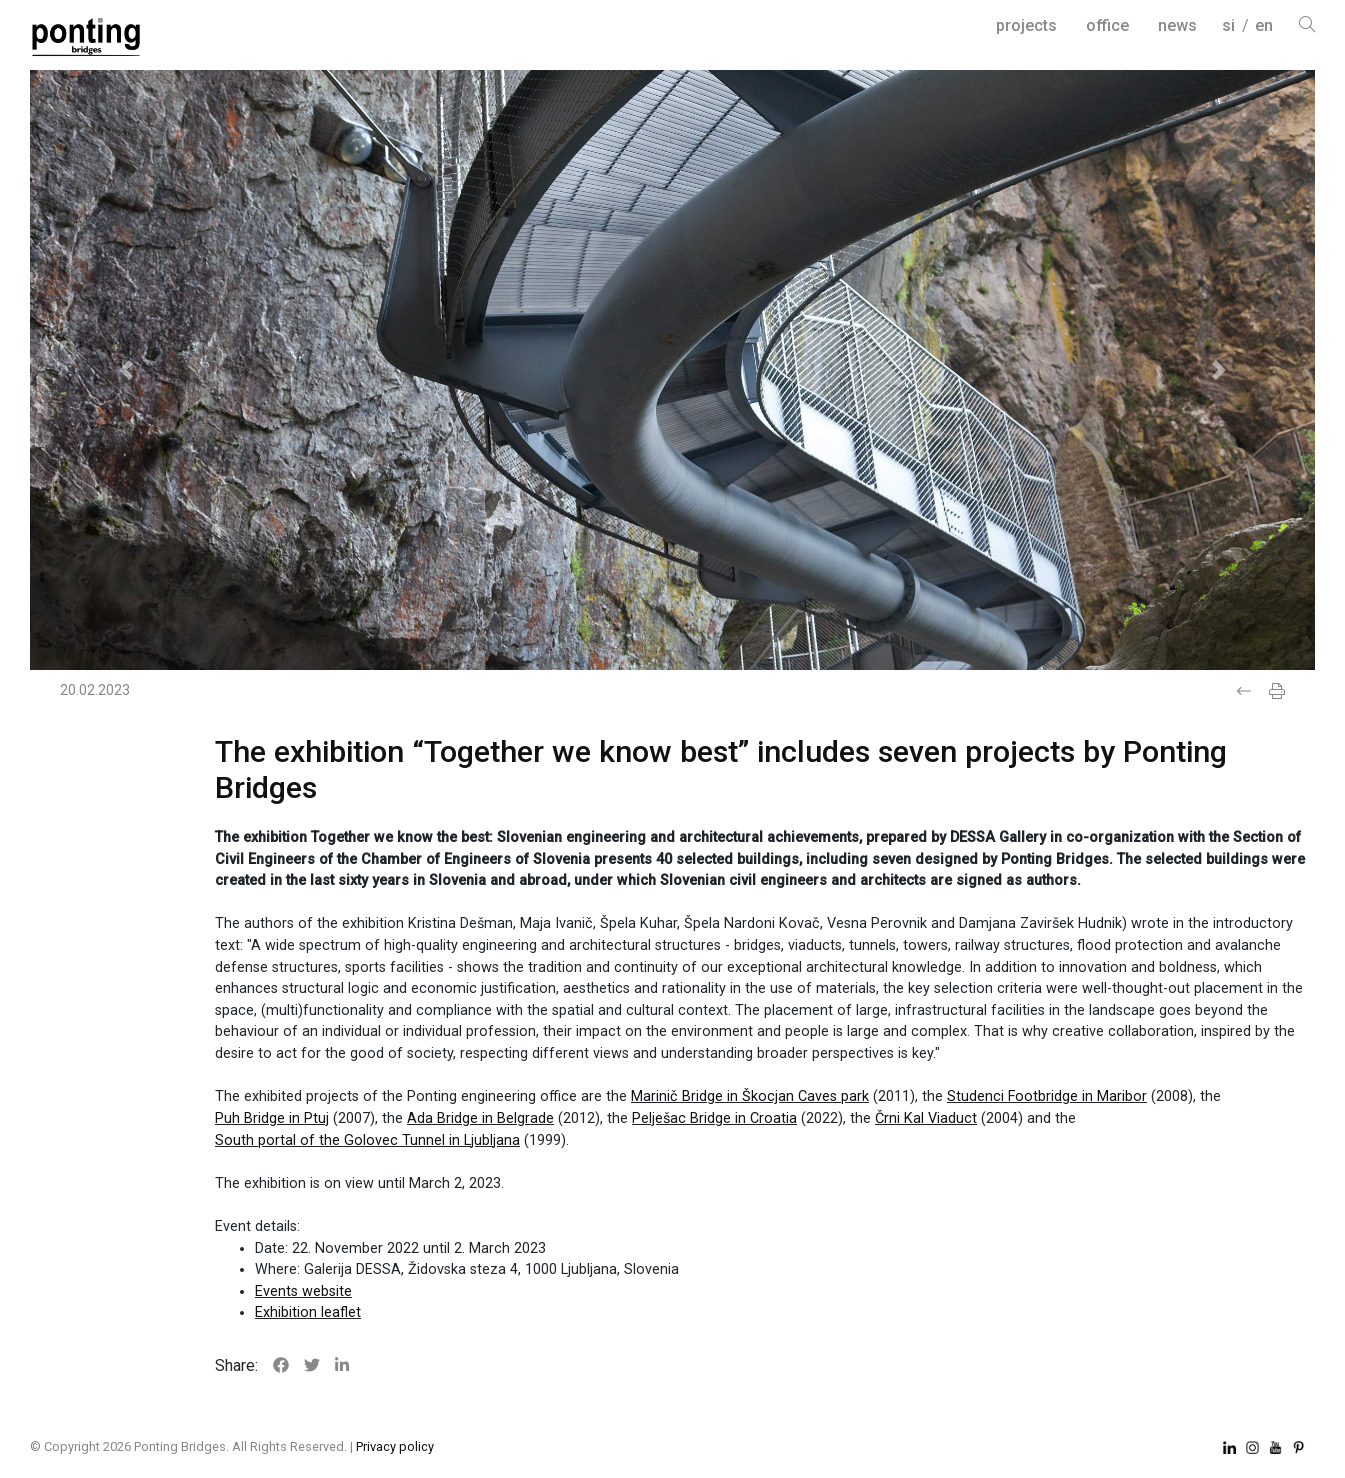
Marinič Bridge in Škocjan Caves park (750, 1096)
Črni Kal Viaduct (926, 1118)
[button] (126, 370)
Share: (236, 1365)
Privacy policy (395, 1446)
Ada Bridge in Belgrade (480, 1118)
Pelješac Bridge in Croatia (714, 1118)
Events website (303, 1291)
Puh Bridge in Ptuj (272, 1118)
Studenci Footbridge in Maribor (1047, 1096)
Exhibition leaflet (308, 1312)
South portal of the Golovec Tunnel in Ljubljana (367, 1140)
